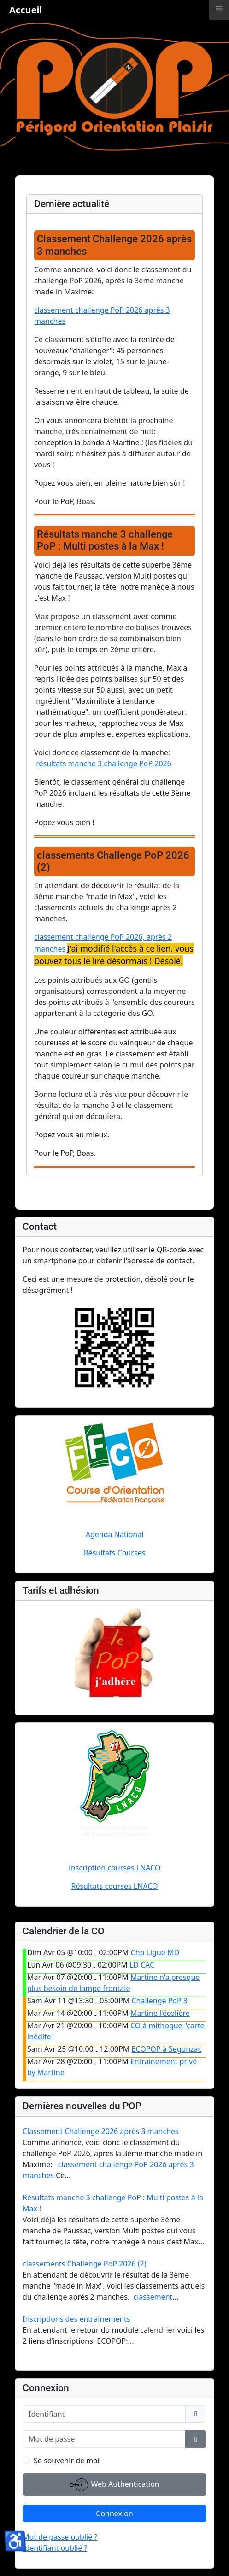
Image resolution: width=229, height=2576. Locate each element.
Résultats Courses (115, 1553)
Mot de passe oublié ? (60, 2537)
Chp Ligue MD (155, 1952)
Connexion (114, 2513)
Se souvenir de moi (67, 2461)
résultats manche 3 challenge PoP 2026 (103, 763)
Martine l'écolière (160, 2013)
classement (153, 2297)
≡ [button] (219, 8)
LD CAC (141, 1965)
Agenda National (115, 1534)
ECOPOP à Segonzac (167, 2049)
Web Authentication (114, 2485)
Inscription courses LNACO (115, 1868)
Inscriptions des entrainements (76, 2319)
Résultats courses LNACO (114, 1886)
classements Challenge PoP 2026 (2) (85, 2264)
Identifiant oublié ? (55, 2548)
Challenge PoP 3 (160, 2001)
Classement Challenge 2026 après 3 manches (101, 2131)
